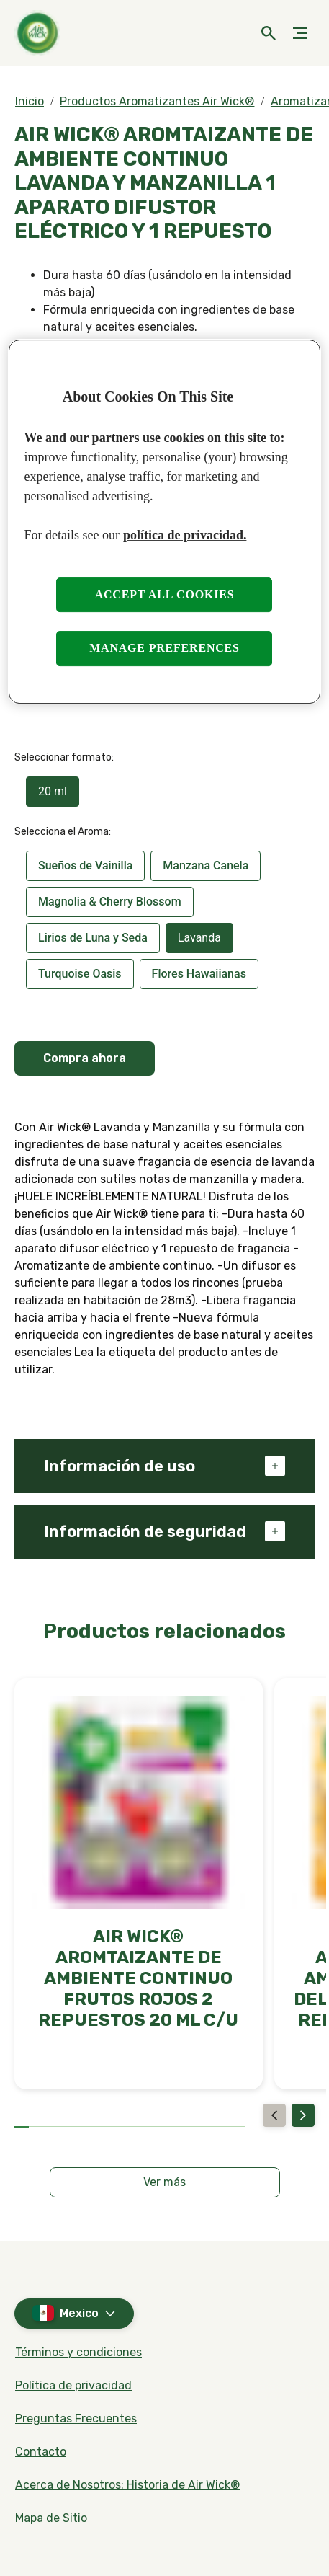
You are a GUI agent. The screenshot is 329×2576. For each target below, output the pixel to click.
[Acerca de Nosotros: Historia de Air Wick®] (127, 2485)
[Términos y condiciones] (78, 2352)
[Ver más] (165, 2182)
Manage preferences (164, 648)
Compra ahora (84, 1058)
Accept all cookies (165, 594)
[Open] (268, 33)
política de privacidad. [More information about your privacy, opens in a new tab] (185, 535)
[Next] (303, 2115)
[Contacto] (40, 2452)
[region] (164, 521)
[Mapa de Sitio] (51, 2518)
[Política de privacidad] (73, 2385)
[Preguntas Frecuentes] (76, 2418)
